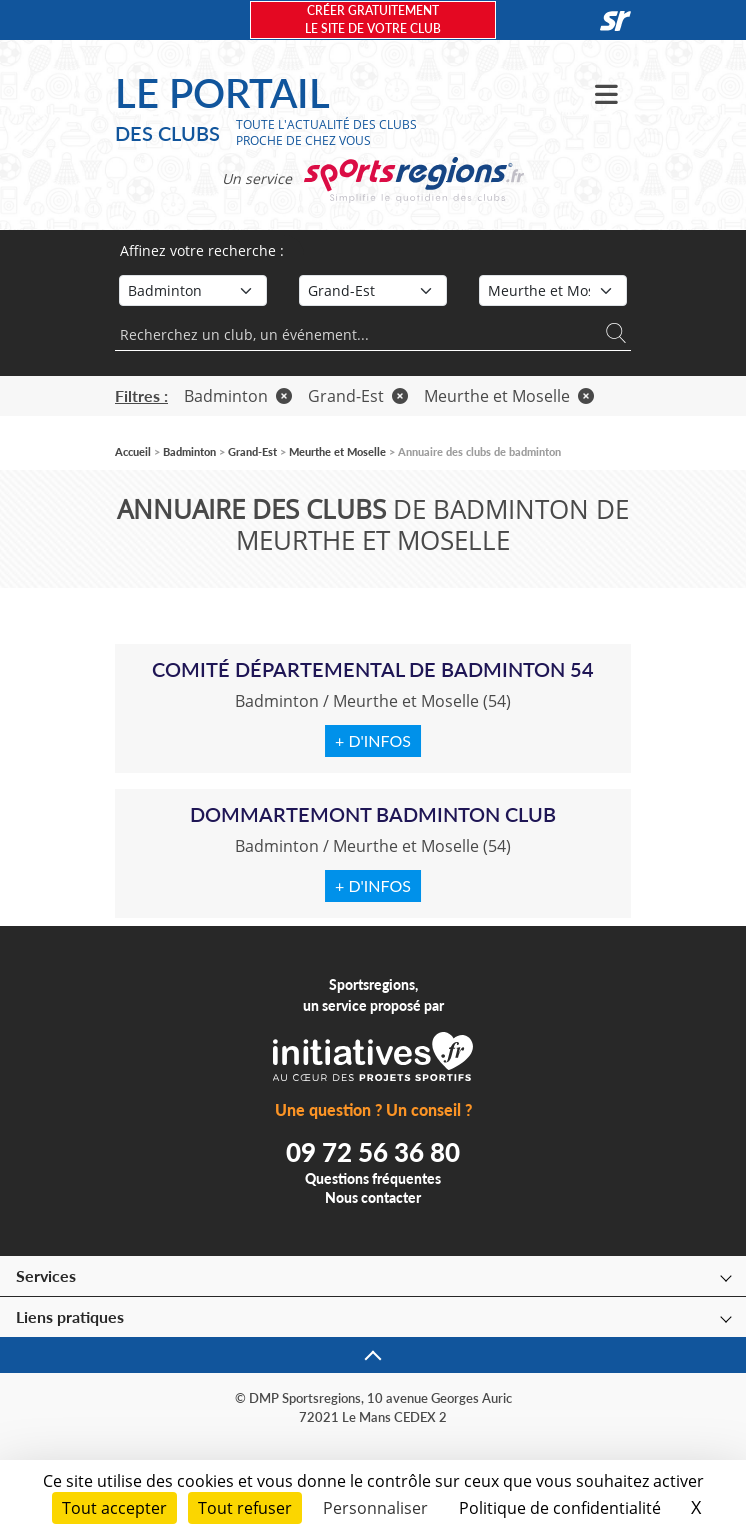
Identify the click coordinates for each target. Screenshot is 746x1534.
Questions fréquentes (373, 1178)
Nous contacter (373, 1197)
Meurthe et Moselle (509, 396)
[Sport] (193, 290)
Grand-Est (358, 396)
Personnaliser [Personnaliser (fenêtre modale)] (375, 1508)
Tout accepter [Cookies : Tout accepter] (114, 1508)
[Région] (373, 290)
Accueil (133, 451)
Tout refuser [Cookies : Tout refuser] (245, 1508)
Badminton (238, 396)
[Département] (553, 290)
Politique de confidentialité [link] (560, 1508)
